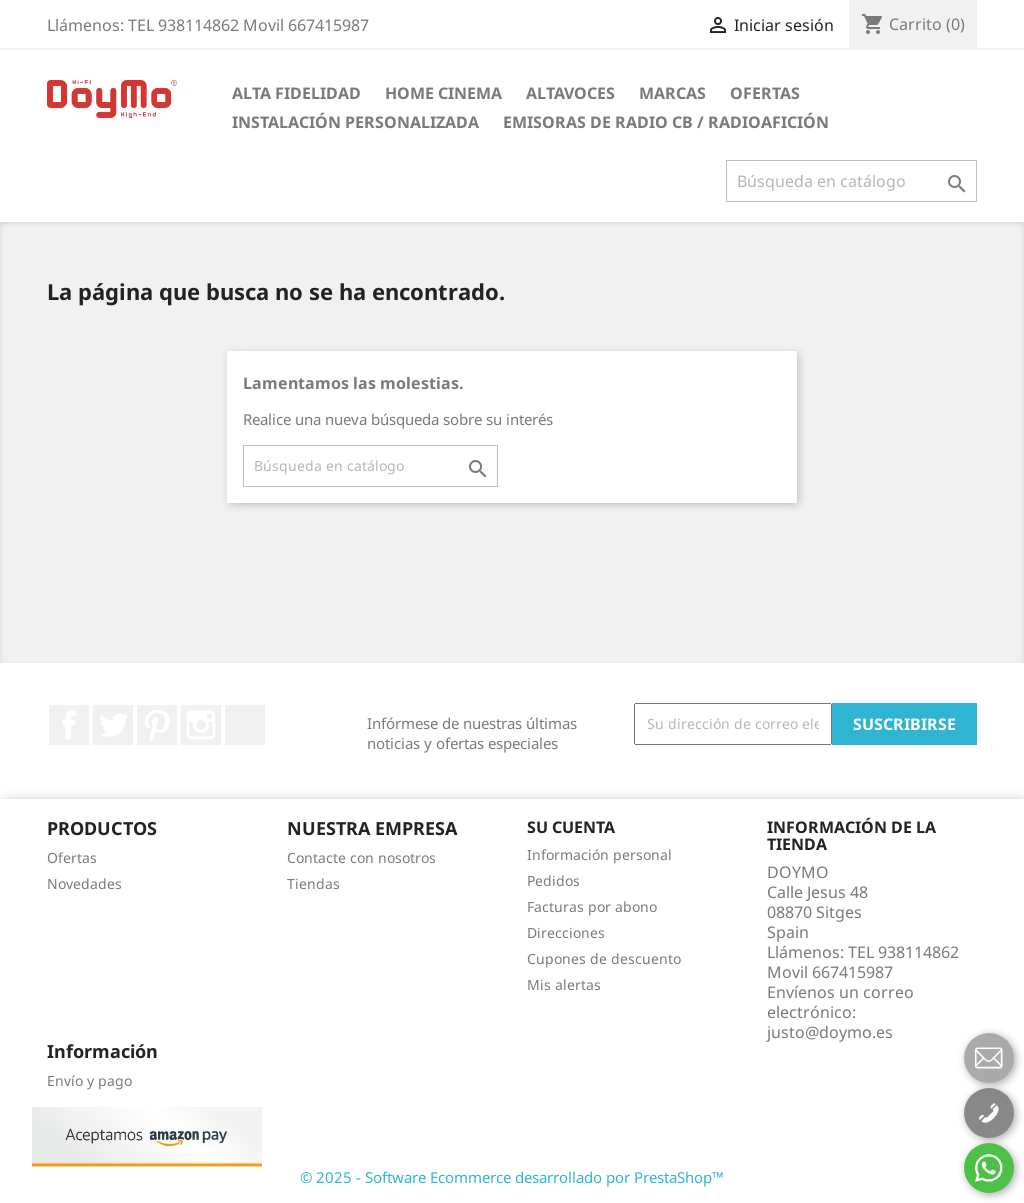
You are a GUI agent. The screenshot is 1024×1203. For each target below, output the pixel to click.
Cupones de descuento (604, 958)
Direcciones (566, 932)
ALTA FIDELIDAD (296, 93)
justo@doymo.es (830, 1032)
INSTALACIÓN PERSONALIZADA (355, 122)
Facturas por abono (592, 906)
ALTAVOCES (570, 93)
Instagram (201, 725)
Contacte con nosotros (361, 857)
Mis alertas (564, 984)
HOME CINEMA (443, 93)
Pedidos (553, 880)
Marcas (672, 93)
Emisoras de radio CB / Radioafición (666, 122)
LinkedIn (245, 725)
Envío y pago (89, 1080)
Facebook (69, 725)
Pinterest (157, 725)
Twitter (113, 725)
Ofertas (765, 93)
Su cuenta (571, 827)
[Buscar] (851, 181)
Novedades (84, 883)
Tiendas (313, 883)
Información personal (599, 854)
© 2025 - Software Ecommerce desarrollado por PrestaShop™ (512, 1177)
